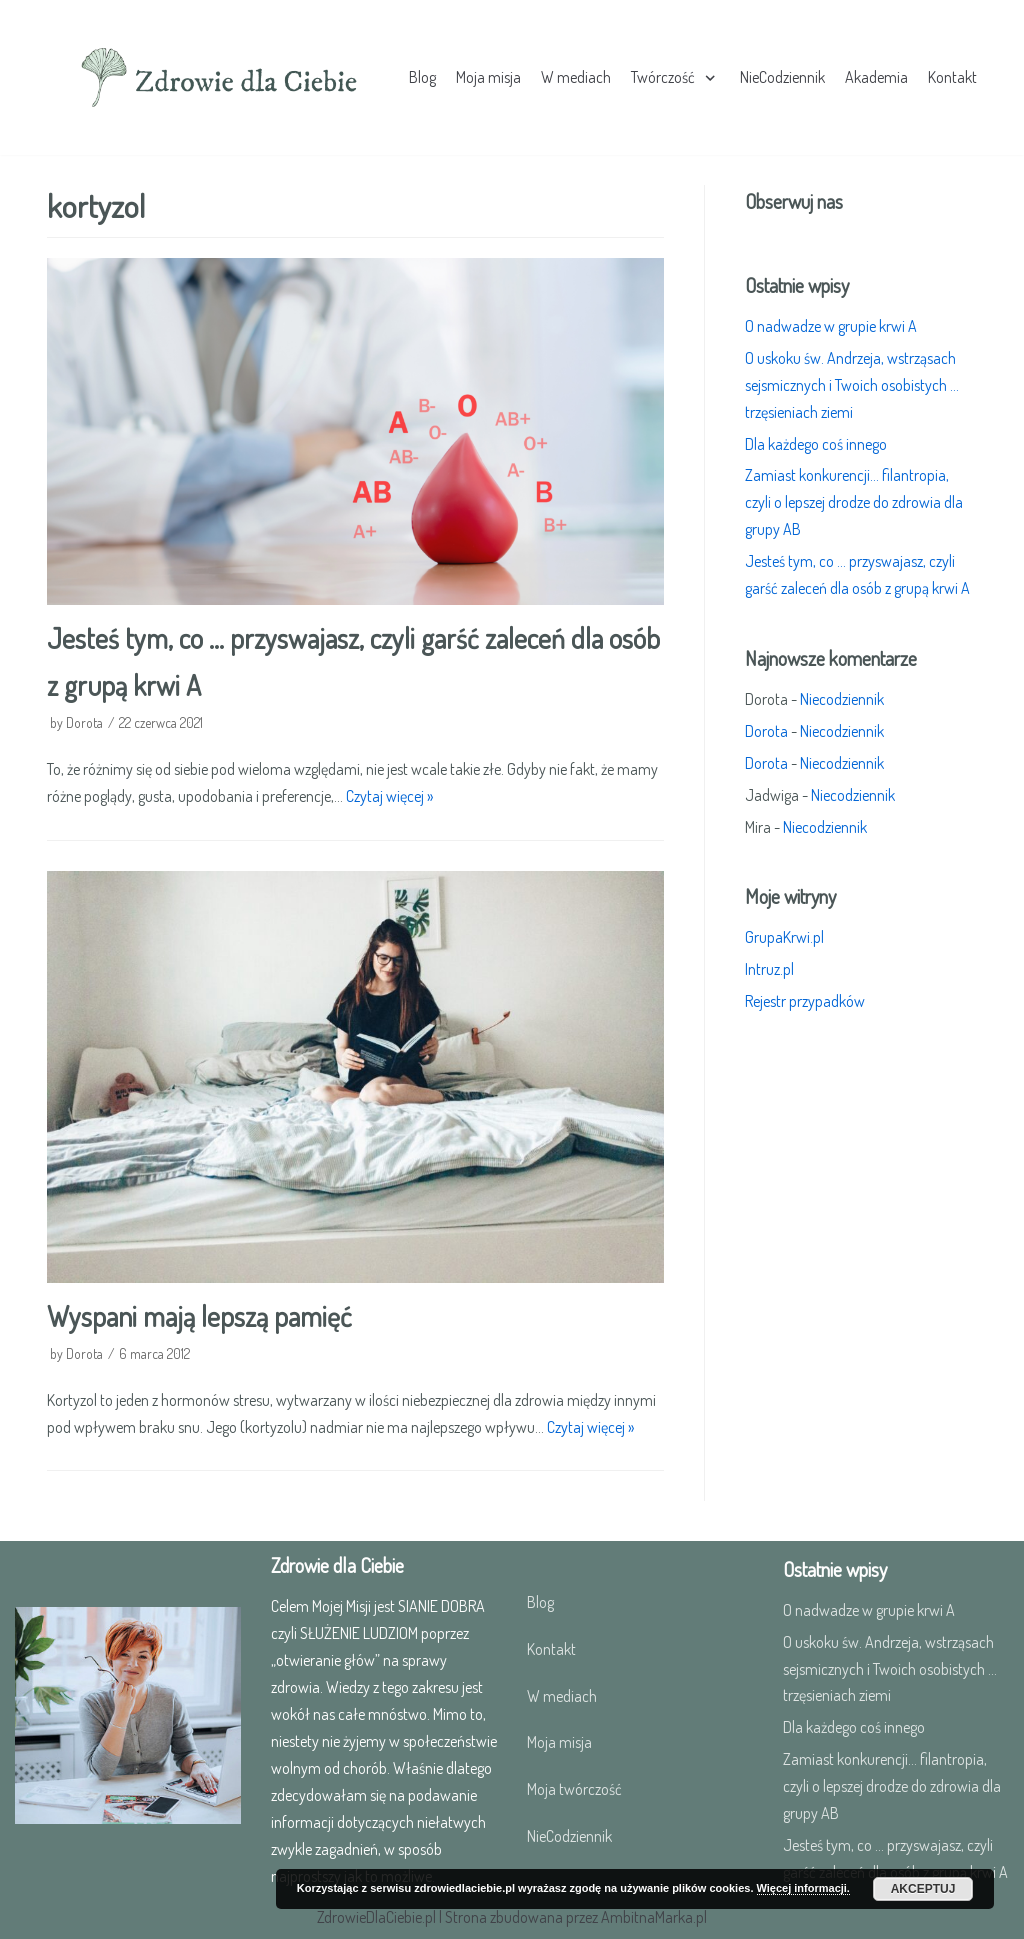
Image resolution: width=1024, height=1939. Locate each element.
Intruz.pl (769, 969)
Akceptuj (923, 1889)
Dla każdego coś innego (816, 444)
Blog (422, 77)
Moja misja (488, 77)
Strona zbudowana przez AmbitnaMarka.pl (576, 1917)
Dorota (84, 722)
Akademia (876, 77)
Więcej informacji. (803, 1888)
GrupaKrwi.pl (784, 937)
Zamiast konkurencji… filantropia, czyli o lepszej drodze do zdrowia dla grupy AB (854, 502)
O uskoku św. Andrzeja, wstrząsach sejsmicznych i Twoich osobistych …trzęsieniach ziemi (852, 385)
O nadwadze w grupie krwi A (831, 326)
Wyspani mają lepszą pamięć (199, 1316)
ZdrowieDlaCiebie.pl (376, 1917)
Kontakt (952, 77)
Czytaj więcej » (389, 796)
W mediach (576, 77)
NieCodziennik (782, 77)
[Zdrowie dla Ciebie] (219, 77)
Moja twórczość (574, 1789)
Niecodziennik (842, 699)
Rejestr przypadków (805, 1001)
